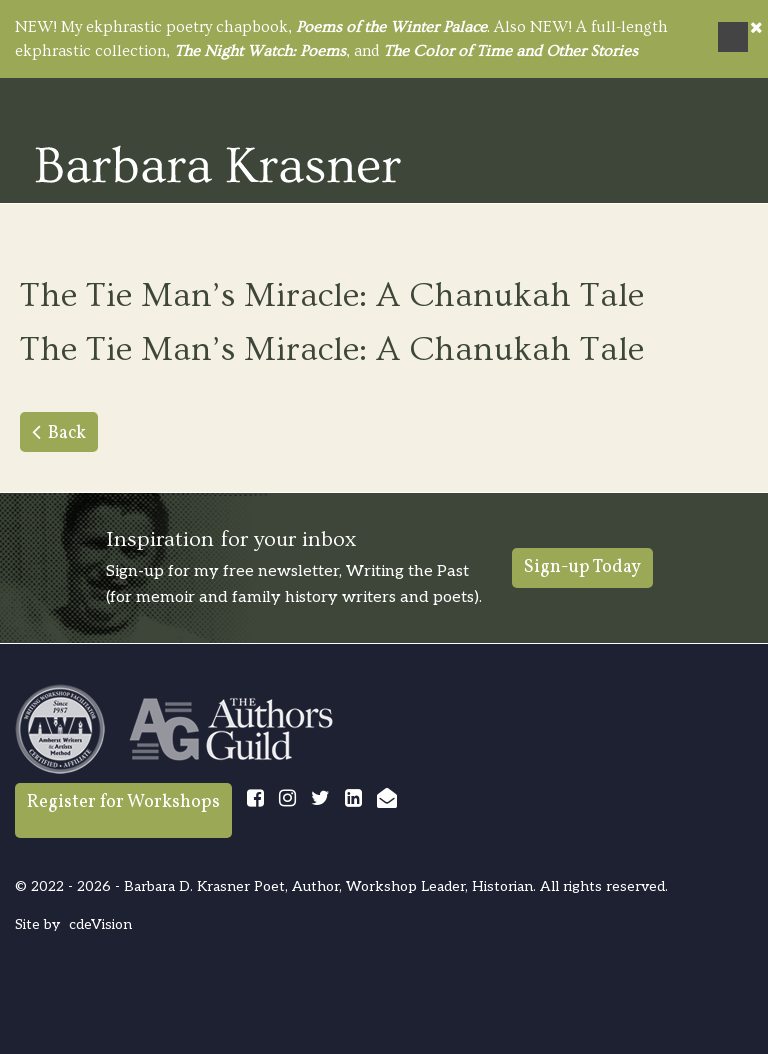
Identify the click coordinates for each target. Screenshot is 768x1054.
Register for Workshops (123, 802)
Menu (733, 37)
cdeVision (100, 924)
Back (67, 433)
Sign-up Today (582, 567)
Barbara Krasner (218, 164)
